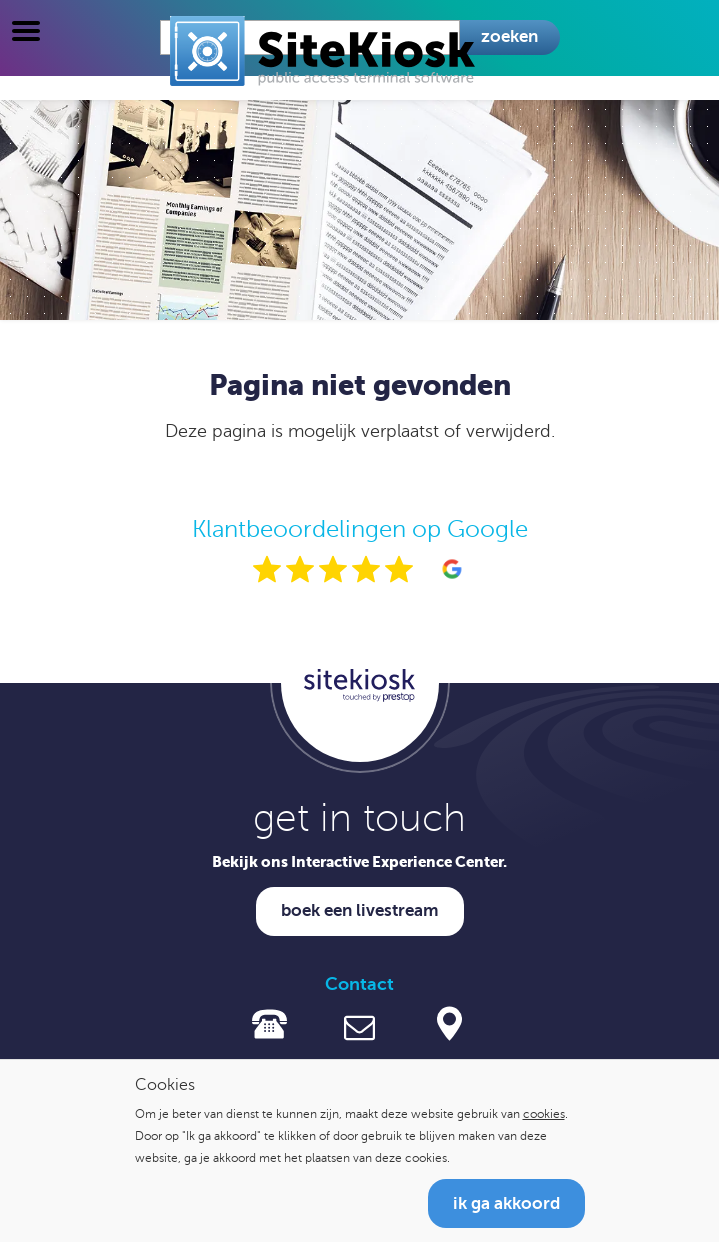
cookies (544, 1114)
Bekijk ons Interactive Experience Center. (359, 861)
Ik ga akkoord (506, 1203)
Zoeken (509, 36)
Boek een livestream (360, 910)
